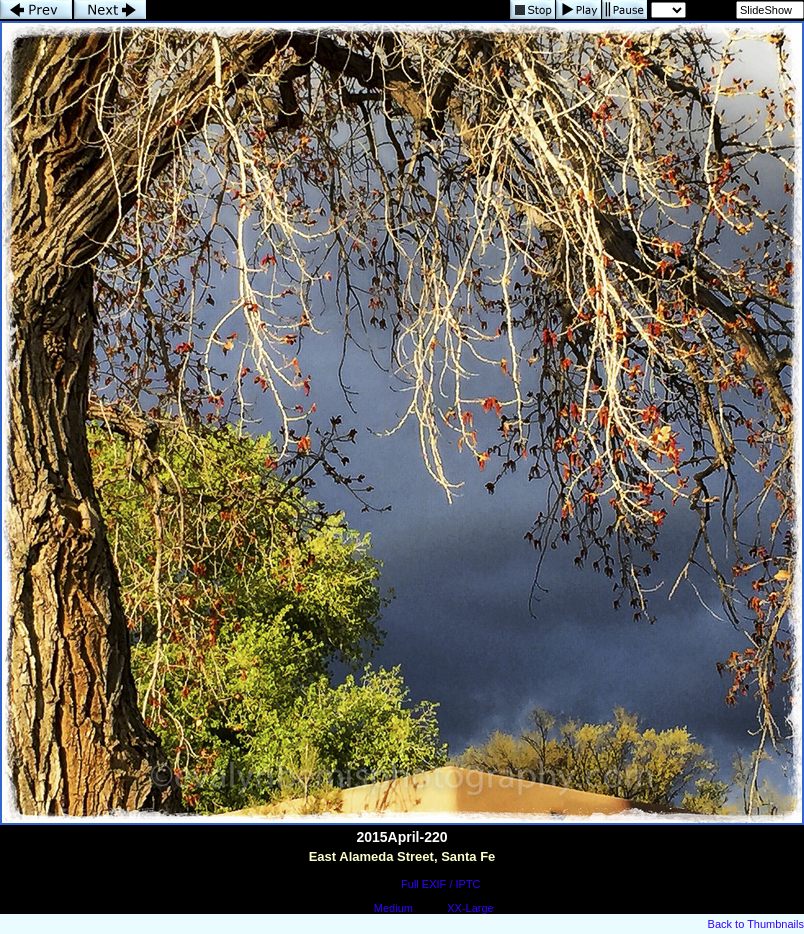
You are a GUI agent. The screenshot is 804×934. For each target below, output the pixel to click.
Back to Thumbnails (756, 924)
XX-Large (470, 908)
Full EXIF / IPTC (440, 884)
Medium (393, 908)
